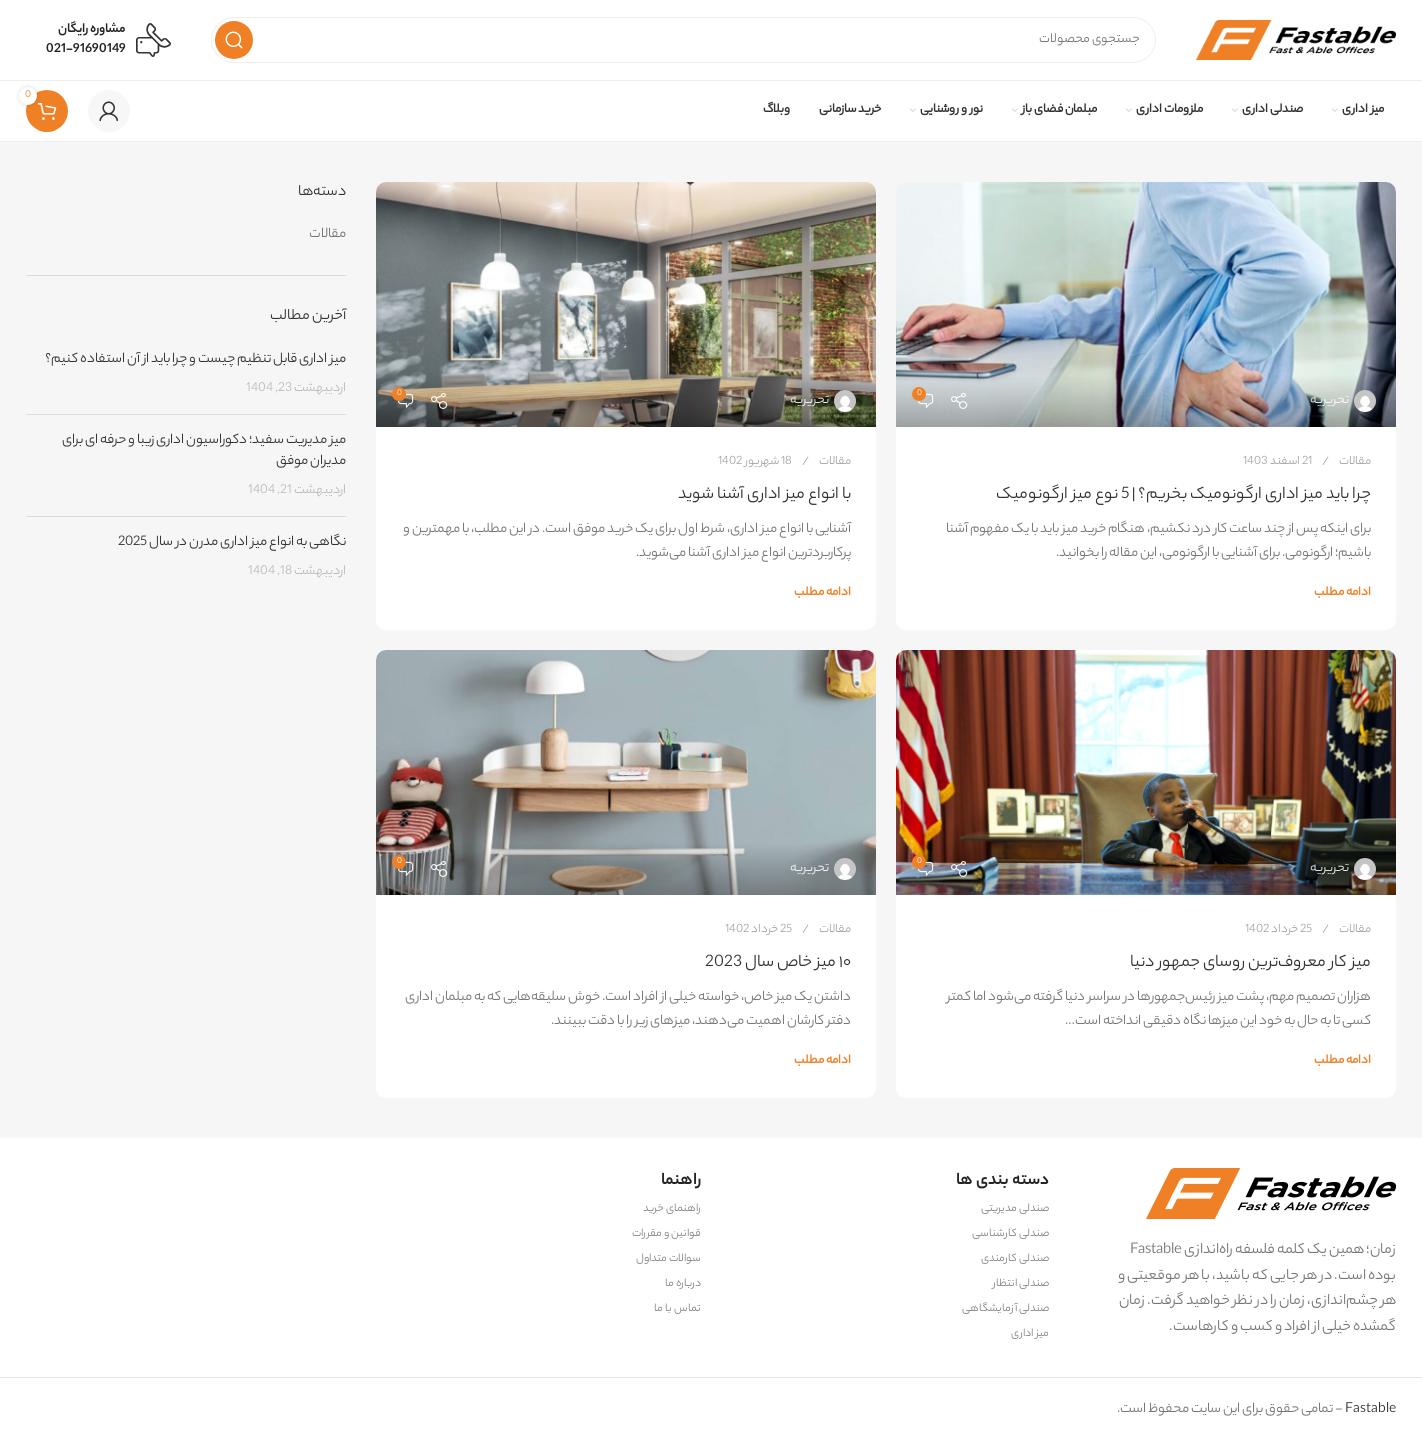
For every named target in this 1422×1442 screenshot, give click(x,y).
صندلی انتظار (1021, 1284)
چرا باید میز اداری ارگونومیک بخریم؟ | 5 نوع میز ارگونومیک (1183, 495)
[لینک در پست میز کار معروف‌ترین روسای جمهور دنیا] (1146, 772)
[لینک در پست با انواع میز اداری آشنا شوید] (626, 304)
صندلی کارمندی (1015, 1259)
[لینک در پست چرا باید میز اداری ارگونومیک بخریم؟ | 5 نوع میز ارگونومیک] (1146, 304)
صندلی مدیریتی (1015, 1209)
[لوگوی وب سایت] (1296, 39)
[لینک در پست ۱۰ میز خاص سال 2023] (626, 772)
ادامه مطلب (1342, 593)
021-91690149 (86, 49)
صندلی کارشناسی (1010, 1234)
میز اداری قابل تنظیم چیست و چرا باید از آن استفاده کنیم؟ (195, 359)
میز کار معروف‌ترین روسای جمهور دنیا (1250, 963)
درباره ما (683, 1284)
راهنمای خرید (672, 1209)
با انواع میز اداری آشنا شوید (764, 495)
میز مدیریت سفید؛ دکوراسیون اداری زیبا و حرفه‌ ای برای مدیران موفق (204, 451)
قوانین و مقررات (666, 1234)
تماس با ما (677, 1309)
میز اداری (1030, 1334)
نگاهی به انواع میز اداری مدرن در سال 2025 (232, 542)
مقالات (1355, 462)
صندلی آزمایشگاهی (1005, 1309)
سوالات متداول (668, 1259)
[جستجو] (683, 40)
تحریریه (1329, 400)
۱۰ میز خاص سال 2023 (778, 963)
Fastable (1369, 1409)
